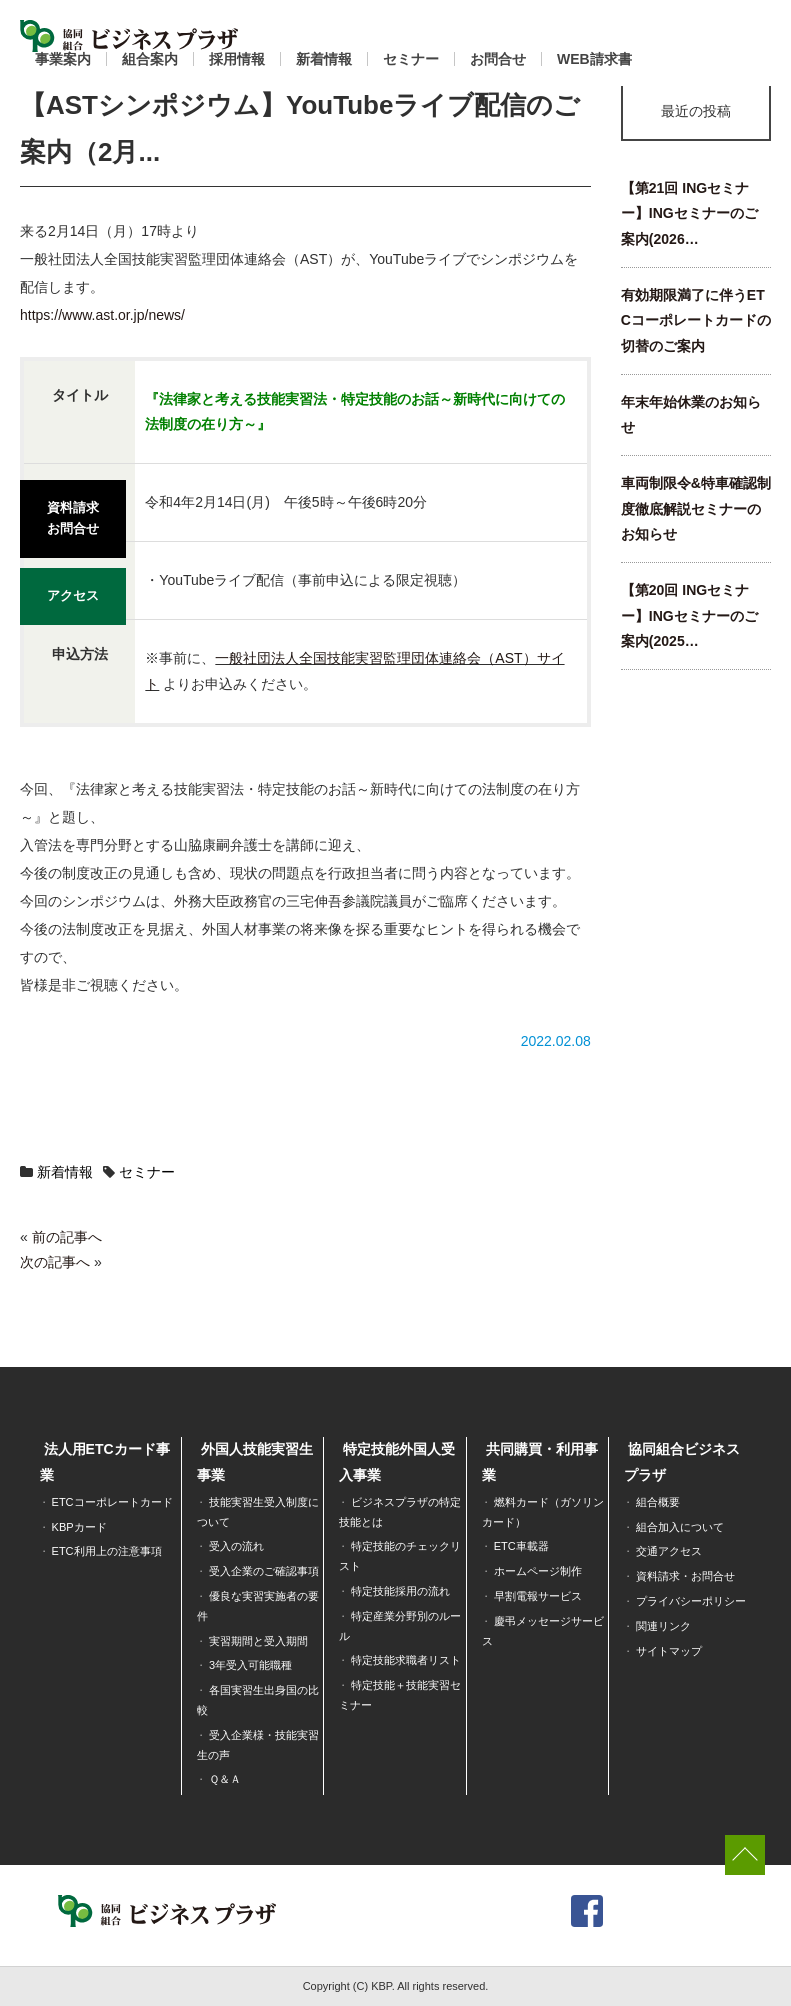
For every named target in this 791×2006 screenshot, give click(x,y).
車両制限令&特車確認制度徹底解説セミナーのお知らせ (696, 508)
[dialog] (753, 1966)
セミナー (411, 59)
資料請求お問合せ (73, 515)
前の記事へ (67, 1237)
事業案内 (63, 59)
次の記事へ (55, 1262)
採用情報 (237, 59)
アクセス (73, 586)
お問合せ (498, 59)
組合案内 (150, 59)
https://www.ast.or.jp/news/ (102, 315)
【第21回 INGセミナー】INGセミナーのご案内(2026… (689, 213)
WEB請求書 (594, 59)
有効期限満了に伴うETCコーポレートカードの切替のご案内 (696, 320)
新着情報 (324, 59)
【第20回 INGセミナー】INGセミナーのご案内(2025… (689, 615)
